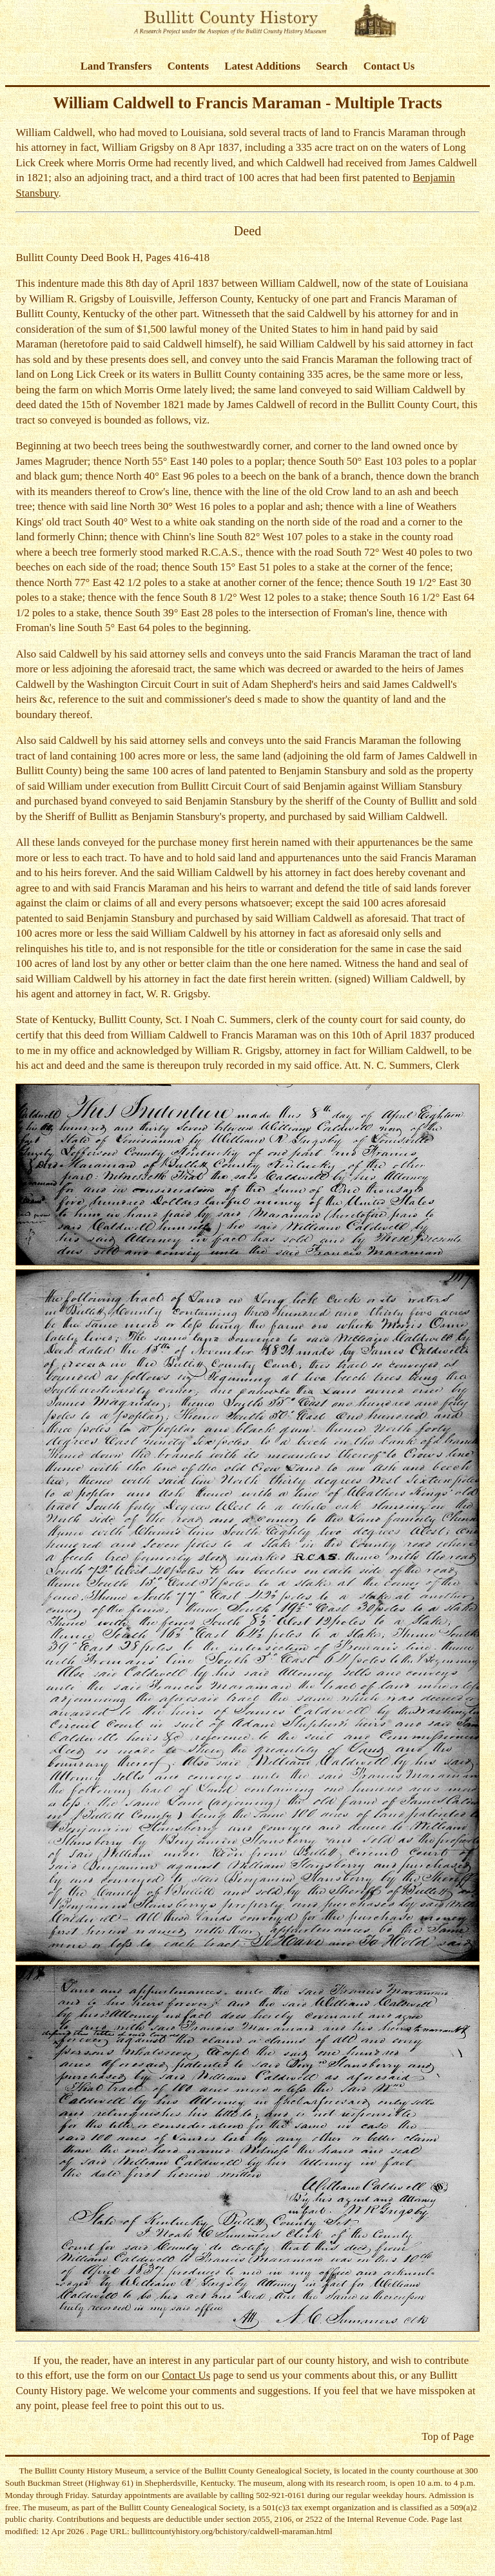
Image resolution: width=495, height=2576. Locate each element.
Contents (188, 66)
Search (331, 66)
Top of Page (448, 2436)
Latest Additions (262, 66)
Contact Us (389, 66)
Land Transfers (116, 66)
